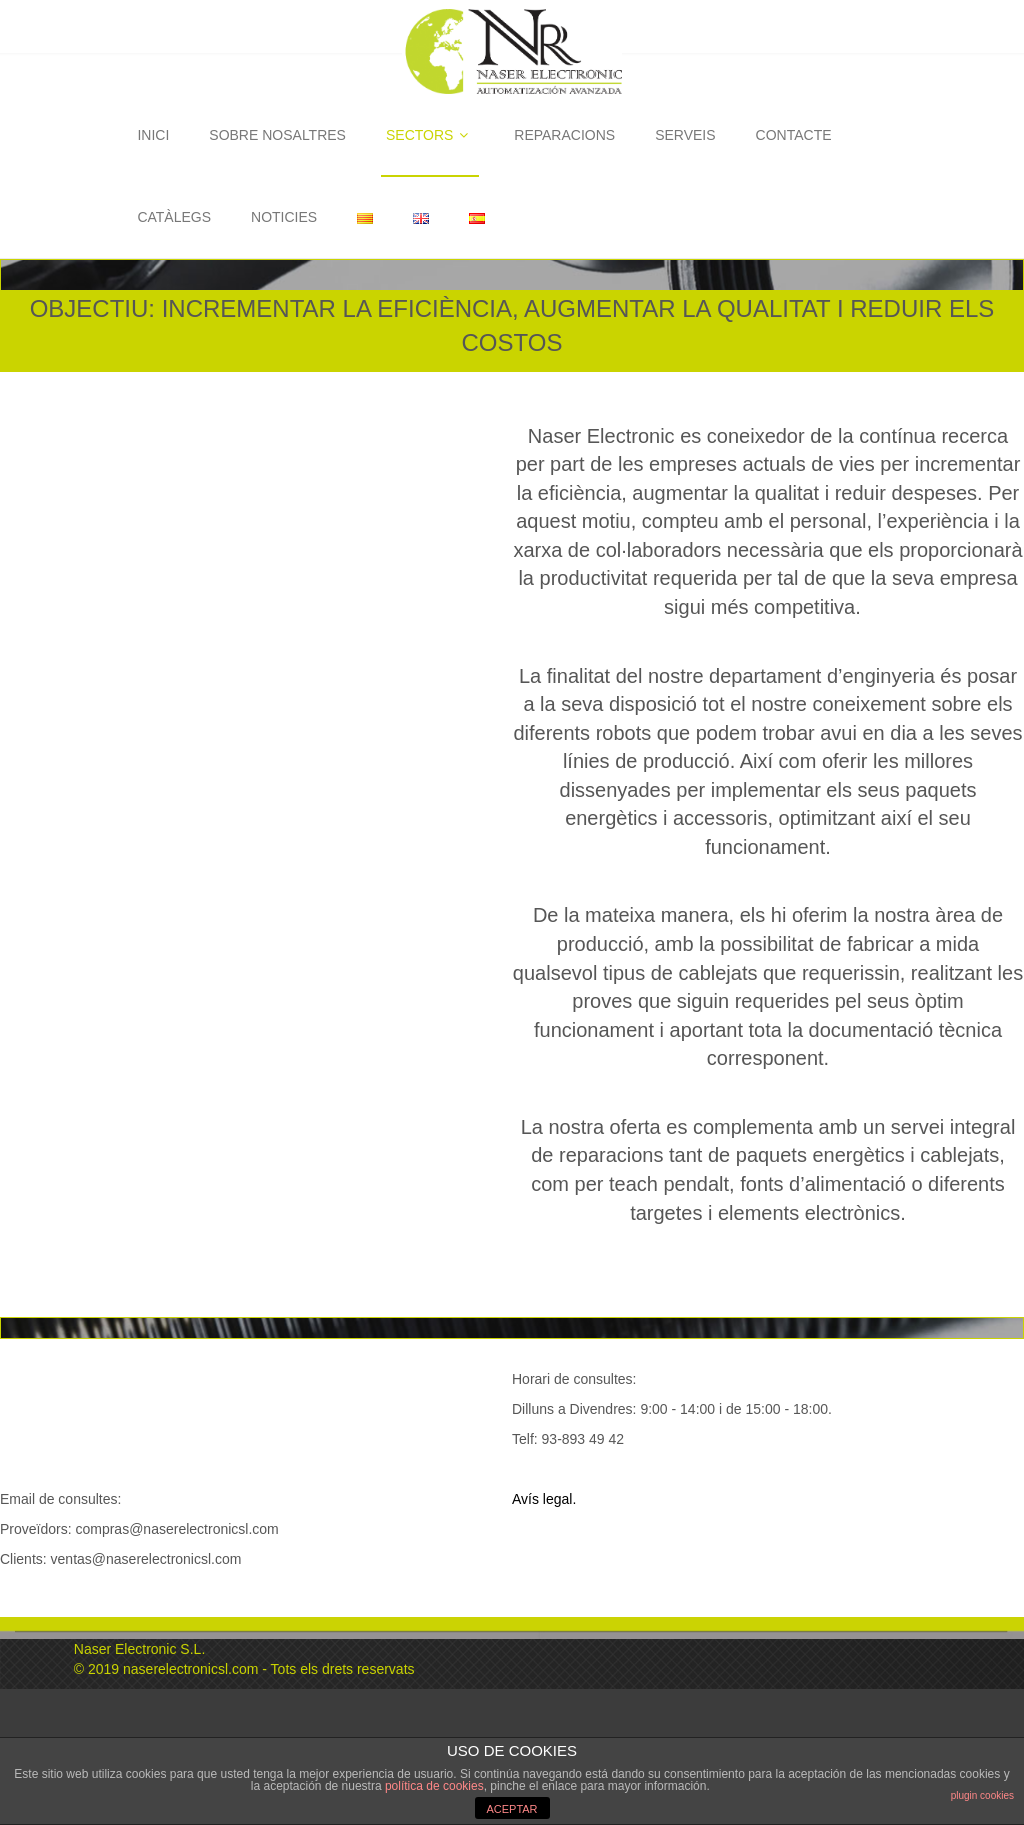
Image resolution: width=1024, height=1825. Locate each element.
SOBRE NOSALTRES (277, 135)
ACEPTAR (511, 1809)
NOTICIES (284, 217)
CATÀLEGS (174, 217)
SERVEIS (685, 135)
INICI (153, 135)
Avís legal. (544, 1499)
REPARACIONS (564, 135)
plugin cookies (982, 1795)
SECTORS (430, 135)
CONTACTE (794, 135)
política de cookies (434, 1786)
